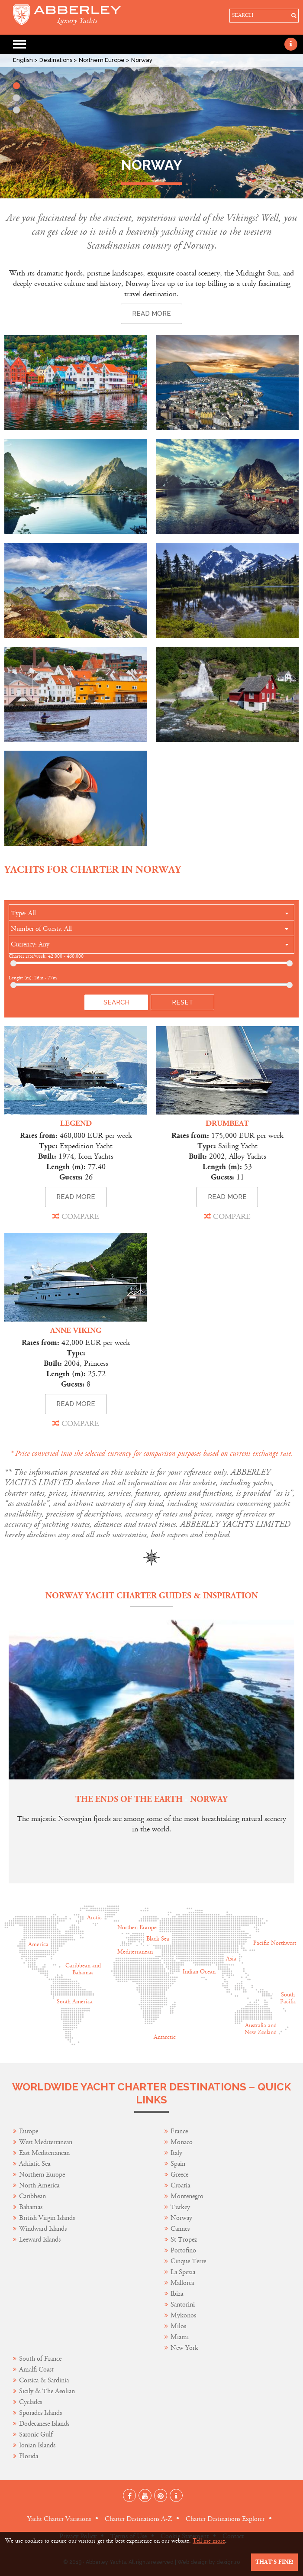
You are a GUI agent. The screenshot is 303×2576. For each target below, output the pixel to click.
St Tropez (184, 2240)
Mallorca (182, 2283)
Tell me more (209, 2540)
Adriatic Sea (34, 2164)
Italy (177, 2153)
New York (184, 2348)
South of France (40, 2359)
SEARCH (242, 15)
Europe (28, 2131)
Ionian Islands (37, 2445)
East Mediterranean (44, 2153)
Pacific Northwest (274, 1943)
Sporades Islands (40, 2413)
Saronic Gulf (36, 2434)
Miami (180, 2337)
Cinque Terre (188, 2261)
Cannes (180, 2229)
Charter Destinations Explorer (225, 2519)
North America (39, 2185)
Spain (178, 2164)
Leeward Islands (40, 2240)
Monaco (182, 2142)
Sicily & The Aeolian (47, 2391)
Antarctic (165, 2037)
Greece (179, 2175)
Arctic (94, 1917)
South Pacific (288, 1998)
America (38, 1944)
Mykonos (183, 2315)
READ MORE (75, 1197)
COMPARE (75, 1216)
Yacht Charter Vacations (59, 2519)
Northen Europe (137, 1927)
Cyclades (30, 2402)
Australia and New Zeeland (261, 2029)
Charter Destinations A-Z (138, 2519)
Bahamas (30, 2207)
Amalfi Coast (36, 2369)
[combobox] (151, 913)
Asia (231, 1958)
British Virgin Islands (47, 2218)
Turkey (180, 2207)
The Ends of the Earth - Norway (151, 1800)
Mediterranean (135, 1951)
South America (75, 2001)
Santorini (183, 2305)
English (23, 60)
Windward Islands (43, 2229)
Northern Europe (102, 60)
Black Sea (157, 1938)
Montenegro (187, 2196)
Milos (178, 2326)
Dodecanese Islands (44, 2424)
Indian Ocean (199, 1971)
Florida (28, 2456)
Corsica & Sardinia (44, 2380)
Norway (181, 2218)
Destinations (56, 60)
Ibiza (177, 2294)
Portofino (183, 2250)
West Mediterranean (45, 2142)
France (180, 2131)
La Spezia (183, 2272)
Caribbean (33, 2196)
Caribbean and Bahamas (83, 1969)
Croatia (180, 2185)
